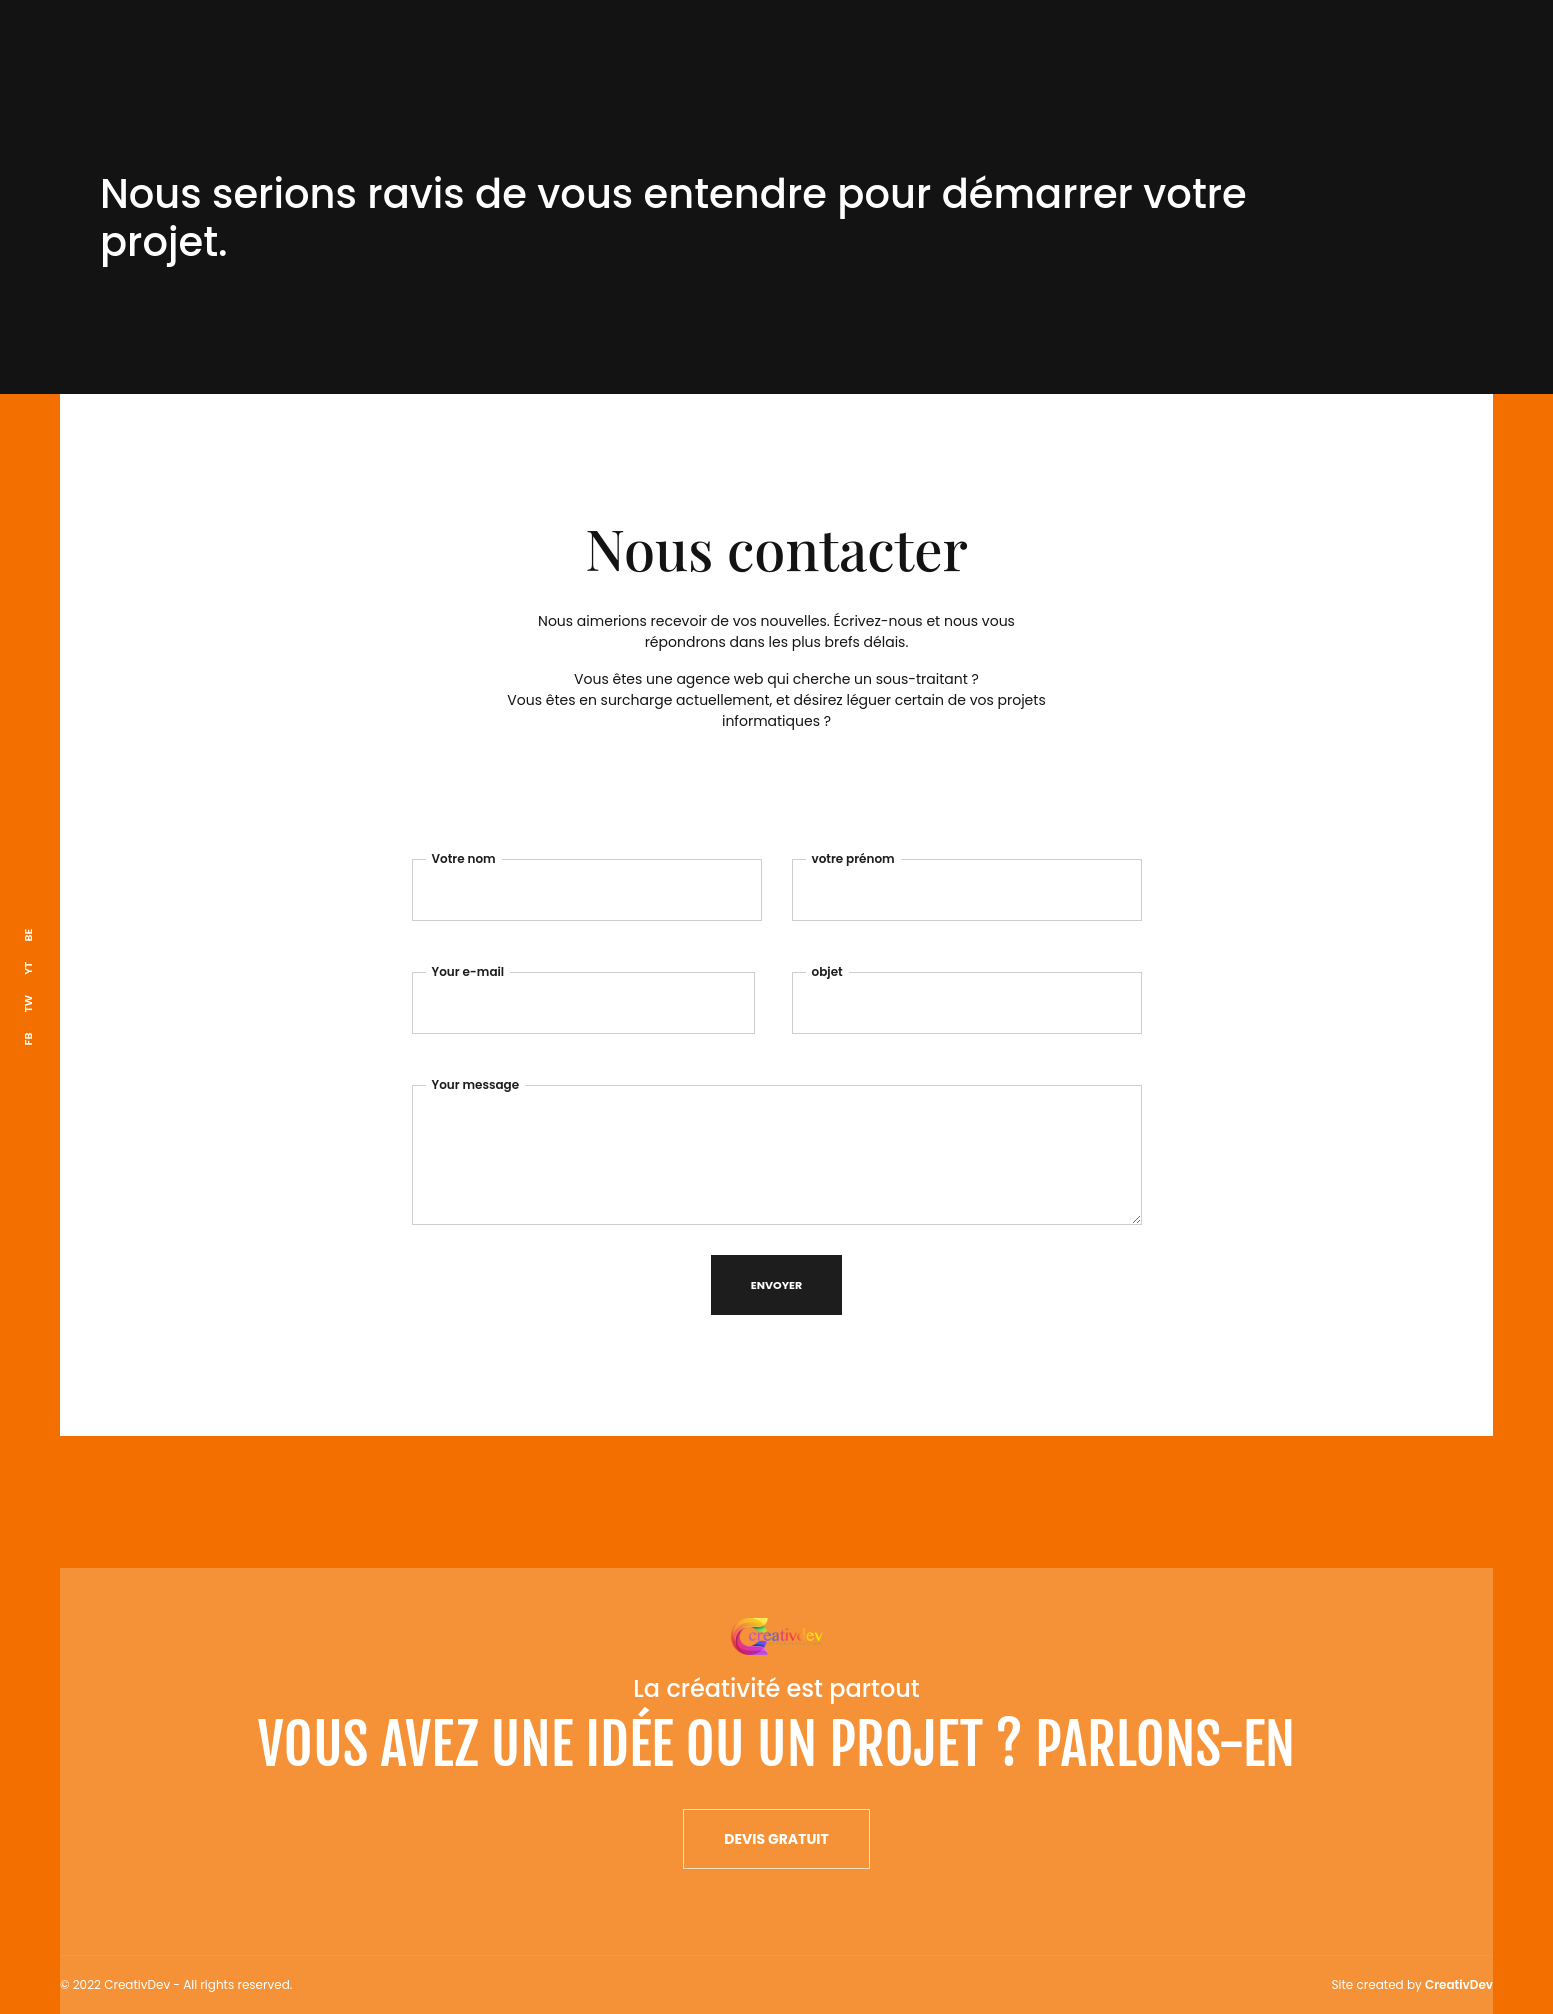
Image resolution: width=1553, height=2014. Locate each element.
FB (28, 1039)
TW (28, 1004)
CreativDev (1459, 1984)
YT (28, 968)
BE (28, 935)
